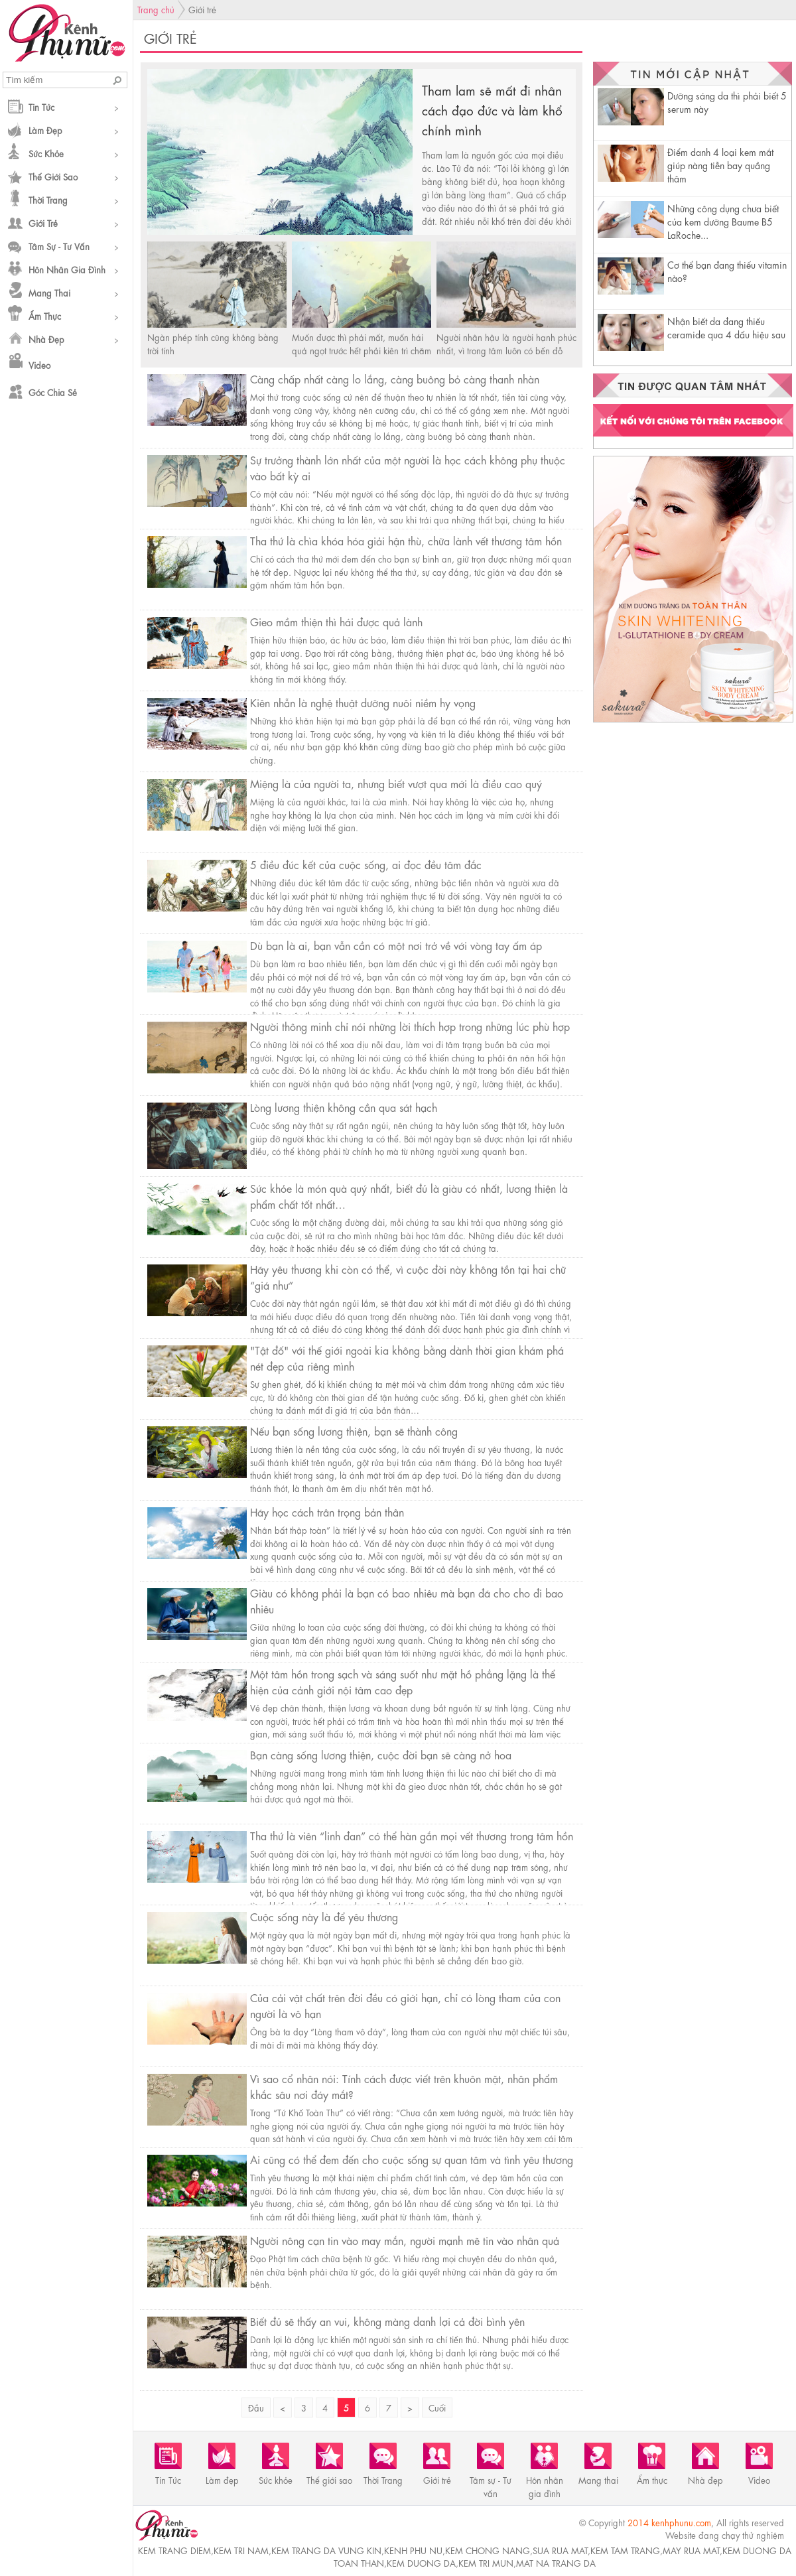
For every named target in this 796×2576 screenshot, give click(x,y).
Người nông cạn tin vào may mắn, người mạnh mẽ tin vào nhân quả (404, 2240)
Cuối (437, 2407)
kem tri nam (241, 2549)
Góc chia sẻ (53, 391)
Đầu (256, 2407)
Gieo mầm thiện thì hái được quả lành (336, 621)
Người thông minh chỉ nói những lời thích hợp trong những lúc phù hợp (410, 1026)
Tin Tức (41, 106)
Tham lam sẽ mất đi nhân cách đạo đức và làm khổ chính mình (492, 109)
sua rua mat (560, 2549)
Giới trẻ (43, 222)
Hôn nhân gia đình (67, 269)
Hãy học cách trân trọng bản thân (327, 1512)
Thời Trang (48, 199)
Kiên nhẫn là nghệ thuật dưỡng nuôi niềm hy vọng (363, 702)
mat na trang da (556, 2562)
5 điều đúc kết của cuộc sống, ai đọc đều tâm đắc (366, 864)
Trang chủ (155, 9)
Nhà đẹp (46, 338)
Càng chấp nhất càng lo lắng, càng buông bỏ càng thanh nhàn (394, 378)
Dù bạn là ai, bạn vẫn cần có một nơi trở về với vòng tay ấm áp (396, 945)
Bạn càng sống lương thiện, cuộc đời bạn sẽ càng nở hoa (380, 1754)
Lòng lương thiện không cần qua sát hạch (343, 1107)
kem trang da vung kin (326, 2549)
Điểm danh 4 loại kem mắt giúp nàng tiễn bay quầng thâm (720, 164)
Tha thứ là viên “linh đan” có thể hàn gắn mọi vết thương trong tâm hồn (411, 1835)
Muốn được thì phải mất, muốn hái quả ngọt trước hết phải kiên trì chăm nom (361, 349)
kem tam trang (625, 2549)
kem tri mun (485, 2562)
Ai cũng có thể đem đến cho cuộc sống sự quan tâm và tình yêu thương (411, 2159)
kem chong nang (487, 2549)
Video (39, 364)
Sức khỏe (46, 153)
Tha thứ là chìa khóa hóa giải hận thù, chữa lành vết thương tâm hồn (406, 540)
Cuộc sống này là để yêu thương (324, 1916)
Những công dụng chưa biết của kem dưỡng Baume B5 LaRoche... (723, 221)
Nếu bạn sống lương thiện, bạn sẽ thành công (354, 1431)
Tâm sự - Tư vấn (59, 245)
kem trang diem (174, 2549)
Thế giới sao (53, 176)
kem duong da (421, 2562)
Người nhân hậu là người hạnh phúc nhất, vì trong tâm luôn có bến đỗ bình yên (506, 349)
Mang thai (49, 292)
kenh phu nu (413, 2549)
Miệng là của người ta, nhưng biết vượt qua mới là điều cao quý (396, 783)
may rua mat (691, 2549)
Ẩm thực (45, 315)
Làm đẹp (45, 129)
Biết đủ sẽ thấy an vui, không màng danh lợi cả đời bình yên (387, 2321)
